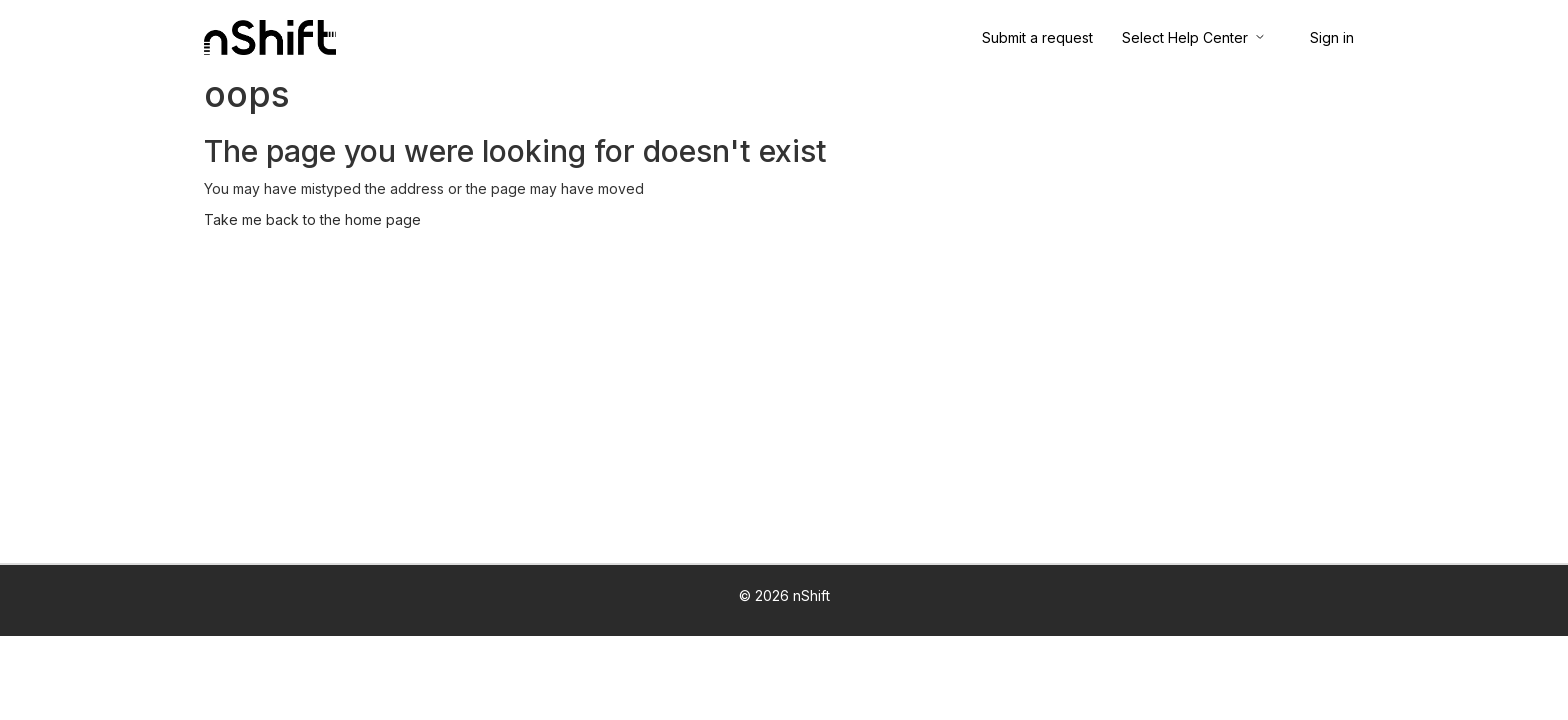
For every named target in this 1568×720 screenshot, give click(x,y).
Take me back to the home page (312, 219)
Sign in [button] (1332, 37)
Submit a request (1037, 37)
